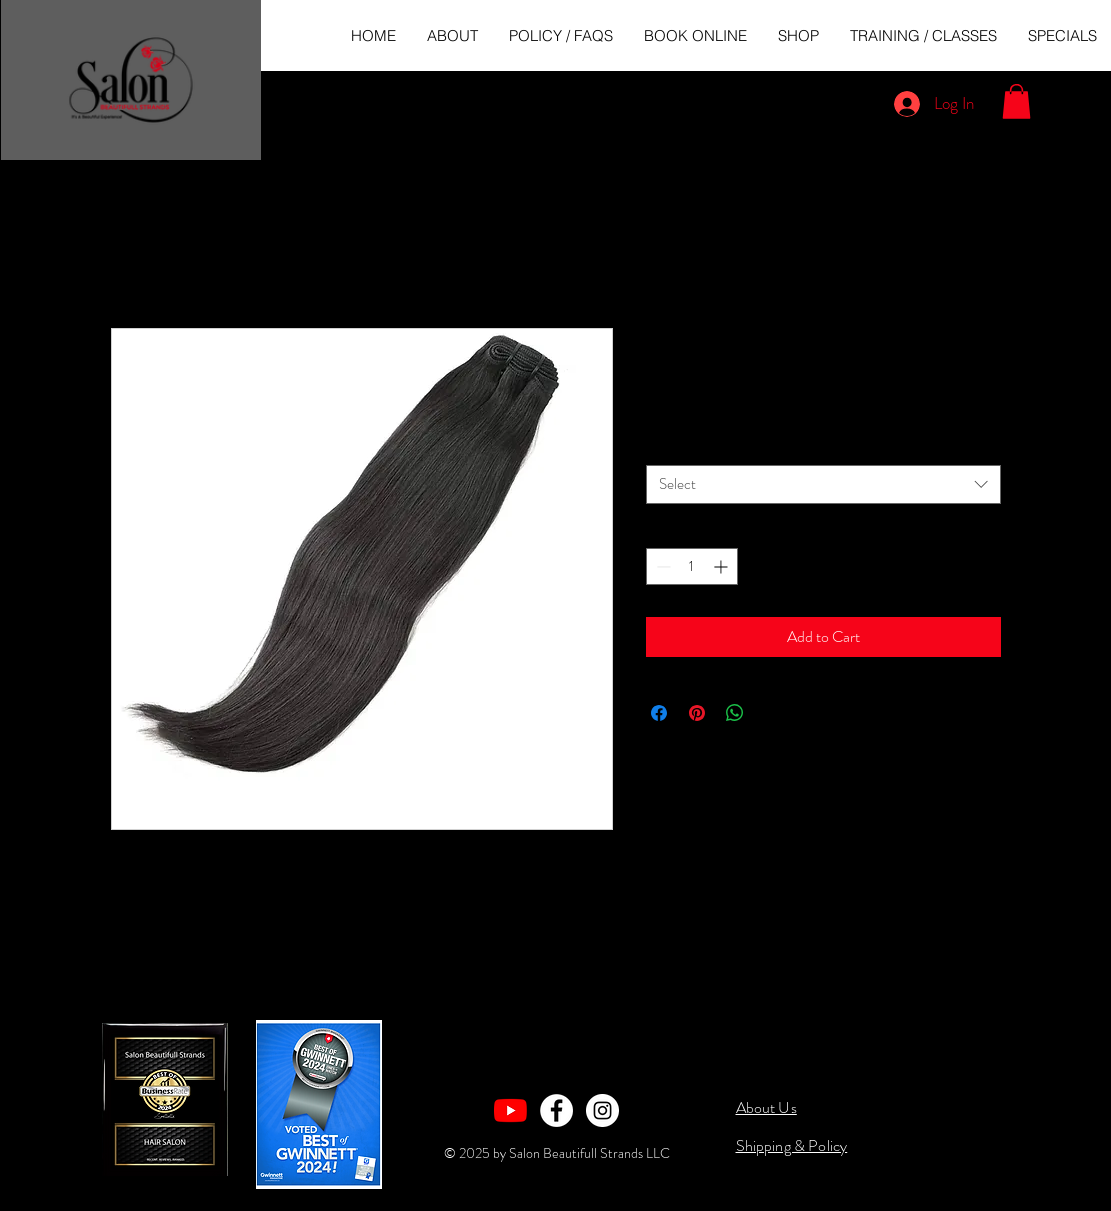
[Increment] (722, 566)
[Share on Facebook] (659, 713)
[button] (1016, 101)
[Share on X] (773, 713)
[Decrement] (661, 566)
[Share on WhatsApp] (735, 713)
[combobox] (823, 484)
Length (670, 447)
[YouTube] (510, 1110)
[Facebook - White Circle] (556, 1110)
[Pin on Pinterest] (697, 713)
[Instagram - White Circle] (602, 1110)
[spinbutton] (692, 566)
